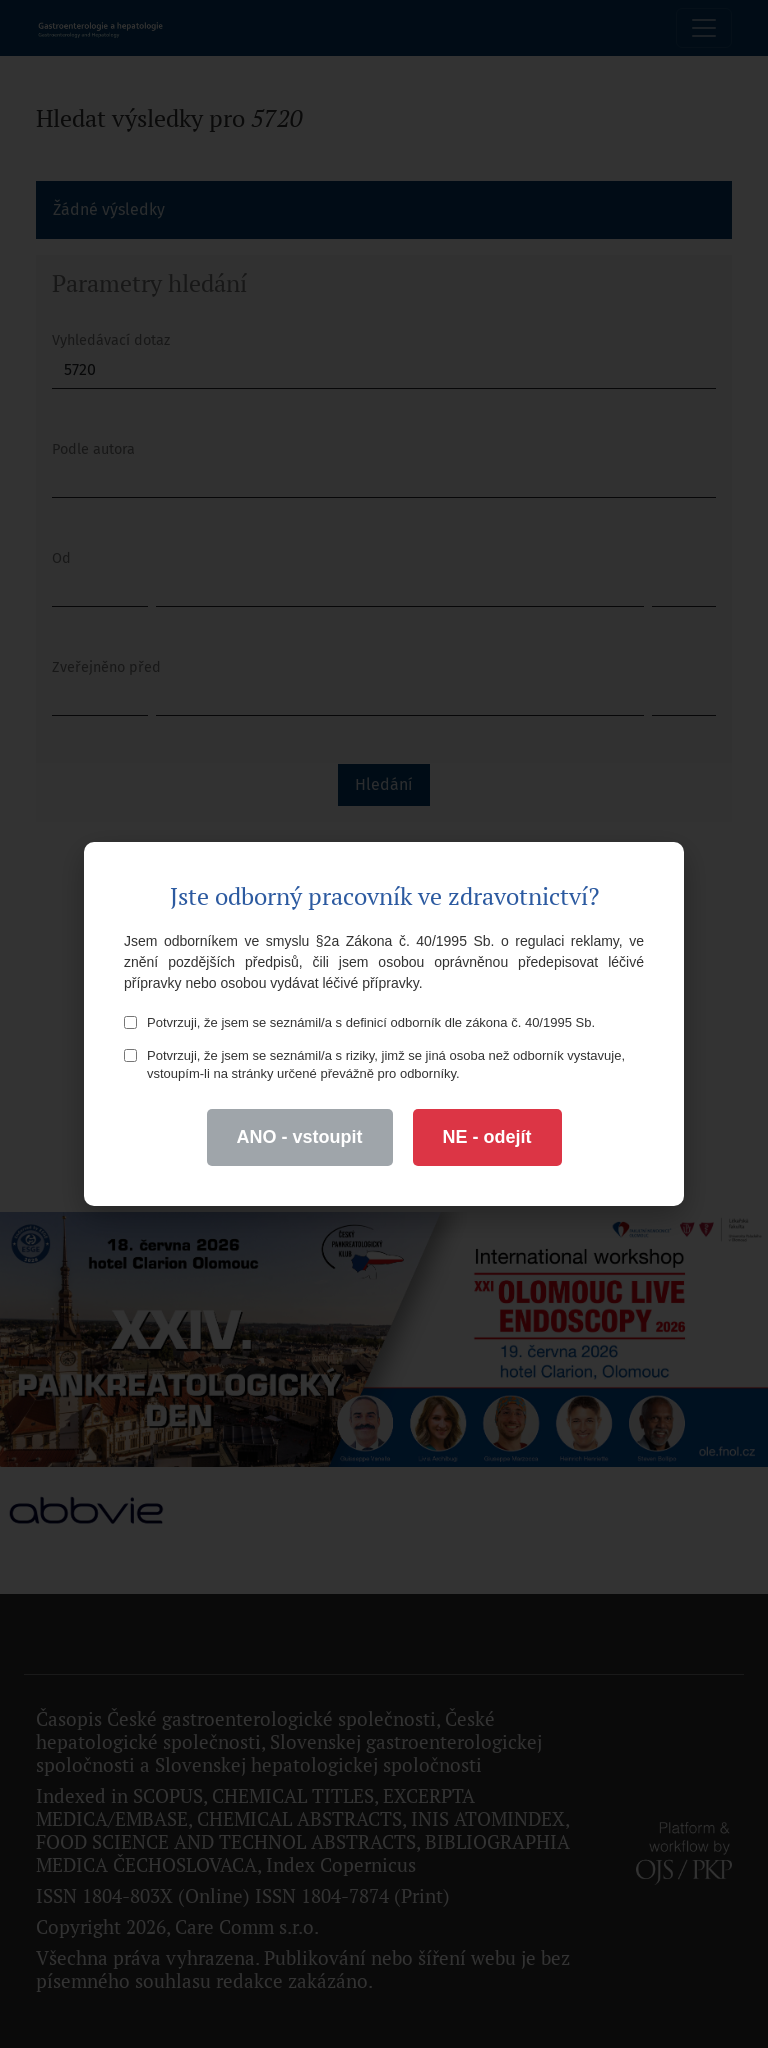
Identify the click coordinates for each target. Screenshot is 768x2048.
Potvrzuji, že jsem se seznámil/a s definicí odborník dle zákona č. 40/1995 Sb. (359, 1022)
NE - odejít (487, 1137)
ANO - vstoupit (300, 1137)
